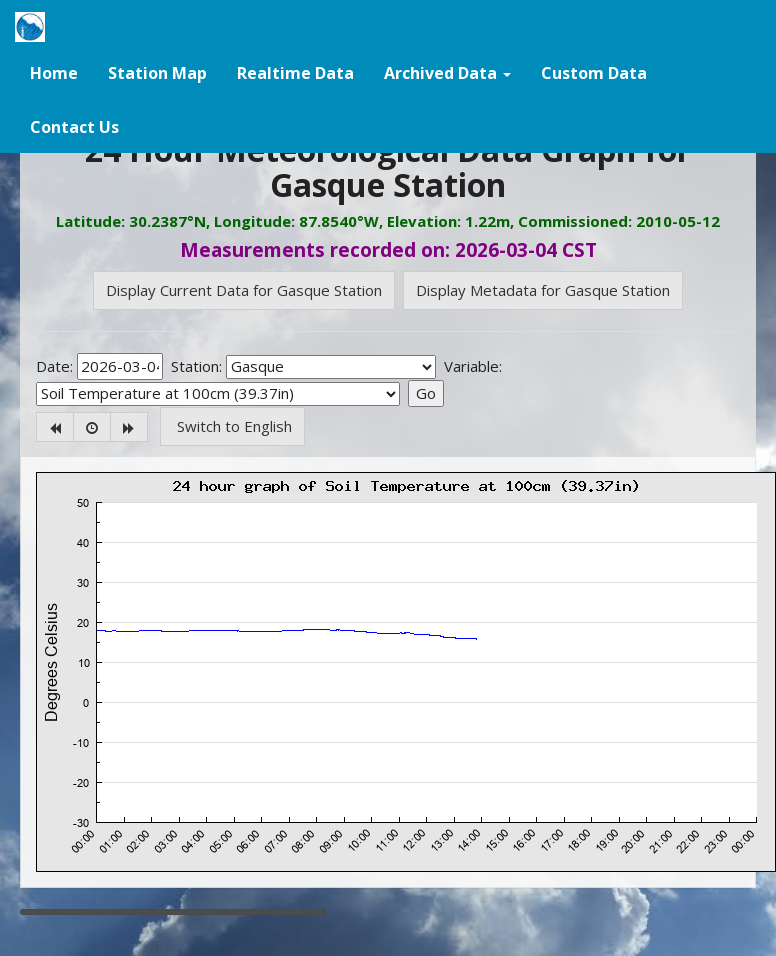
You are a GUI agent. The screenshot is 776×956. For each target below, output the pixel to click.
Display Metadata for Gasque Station (543, 290)
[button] (447, 72)
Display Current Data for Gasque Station (244, 290)
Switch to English (232, 426)
